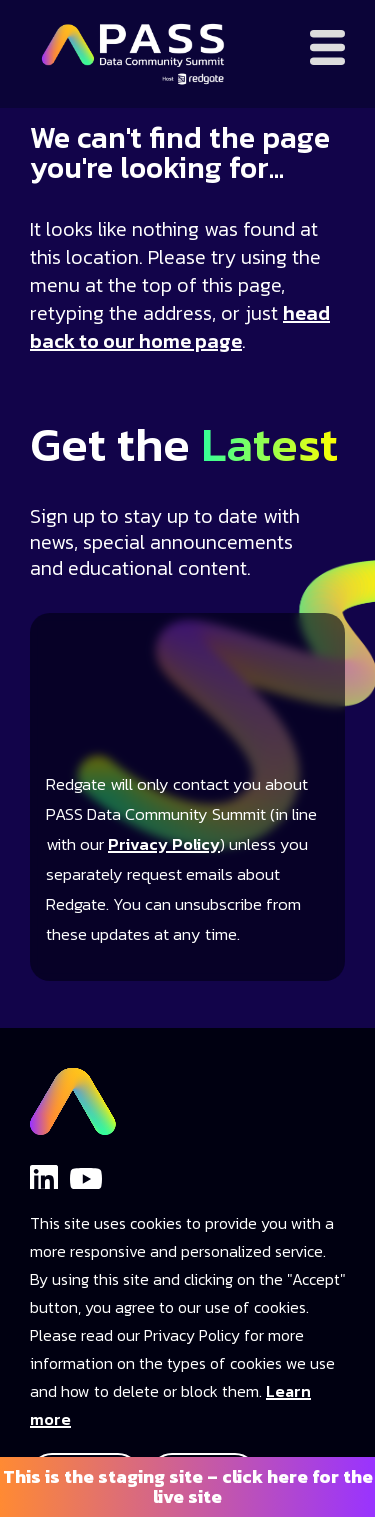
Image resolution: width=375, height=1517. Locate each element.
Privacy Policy (164, 844)
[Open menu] (327, 47)
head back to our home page (180, 327)
